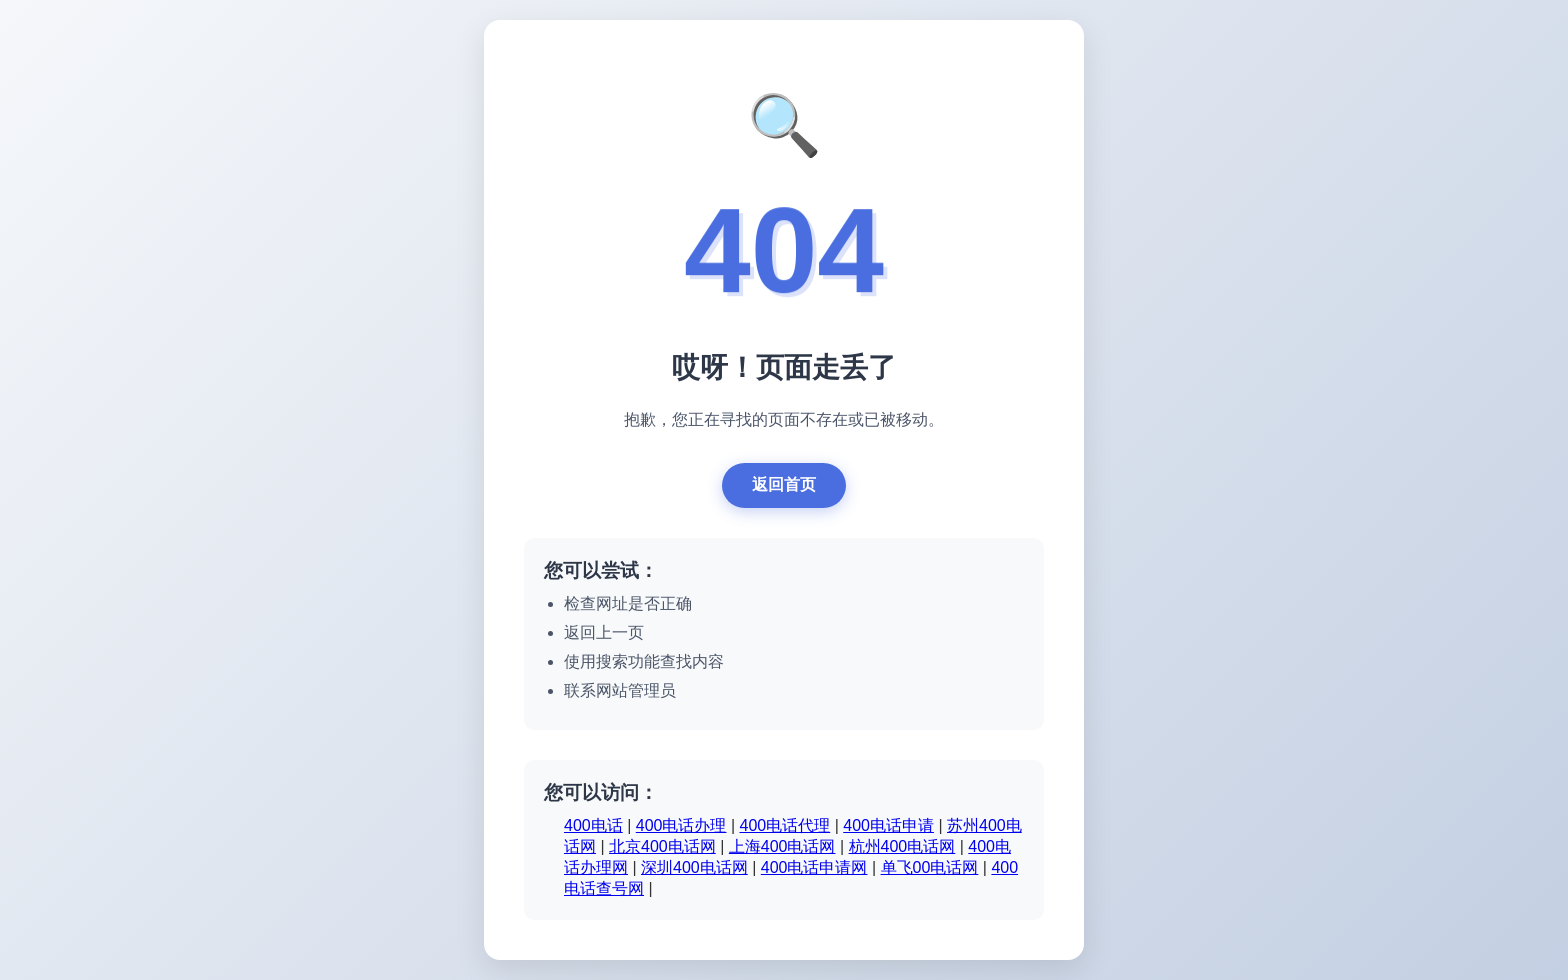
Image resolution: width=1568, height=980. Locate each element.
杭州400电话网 (902, 846)
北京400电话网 (662, 846)
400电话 (593, 825)
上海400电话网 (782, 846)
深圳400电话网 (694, 867)
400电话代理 (785, 825)
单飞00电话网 (930, 867)
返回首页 (784, 484)
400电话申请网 (814, 867)
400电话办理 (681, 825)
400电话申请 (888, 825)
